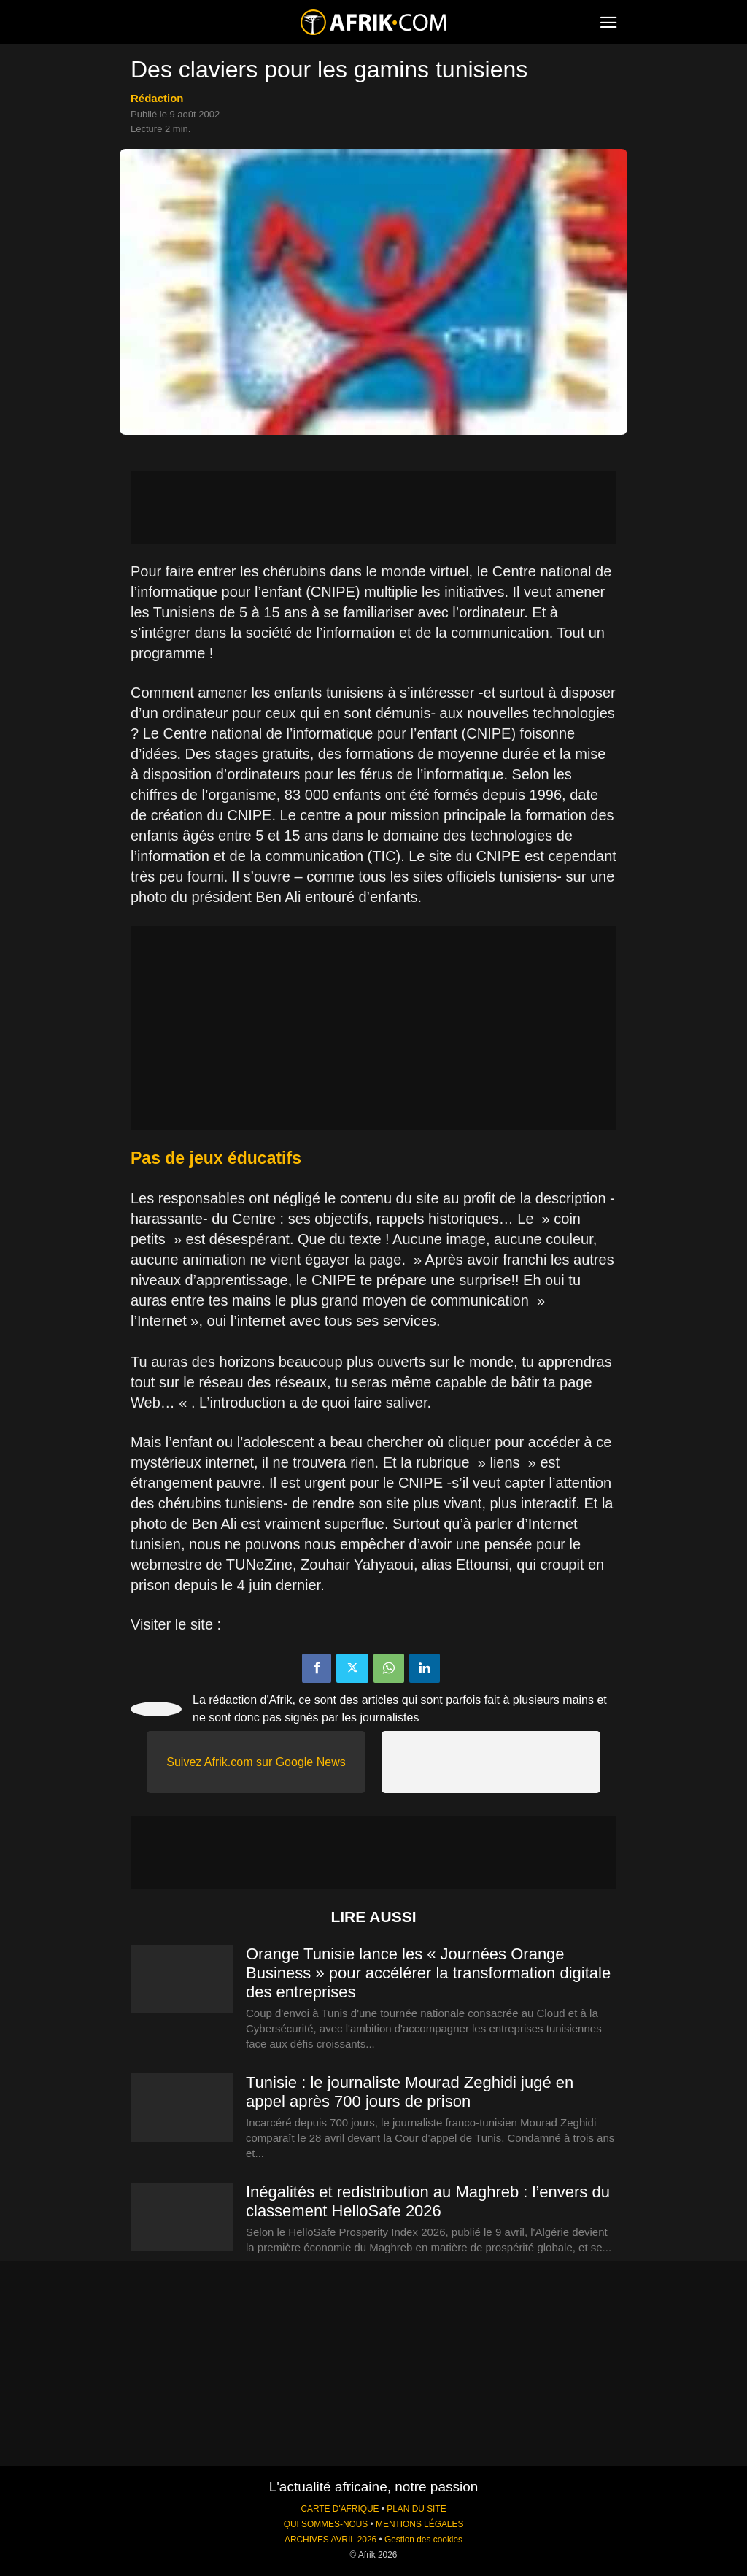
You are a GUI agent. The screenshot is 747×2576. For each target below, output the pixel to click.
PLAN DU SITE (416, 2509)
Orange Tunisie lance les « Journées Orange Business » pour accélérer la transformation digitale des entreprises (428, 1973)
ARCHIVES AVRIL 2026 (330, 2539)
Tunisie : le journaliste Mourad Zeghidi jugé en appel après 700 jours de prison (409, 2091)
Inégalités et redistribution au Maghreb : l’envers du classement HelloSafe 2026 (428, 2201)
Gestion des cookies (423, 2539)
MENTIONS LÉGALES (419, 2524)
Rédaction (157, 98)
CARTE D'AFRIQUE (340, 2509)
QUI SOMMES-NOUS (326, 2524)
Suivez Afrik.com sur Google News (255, 1762)
